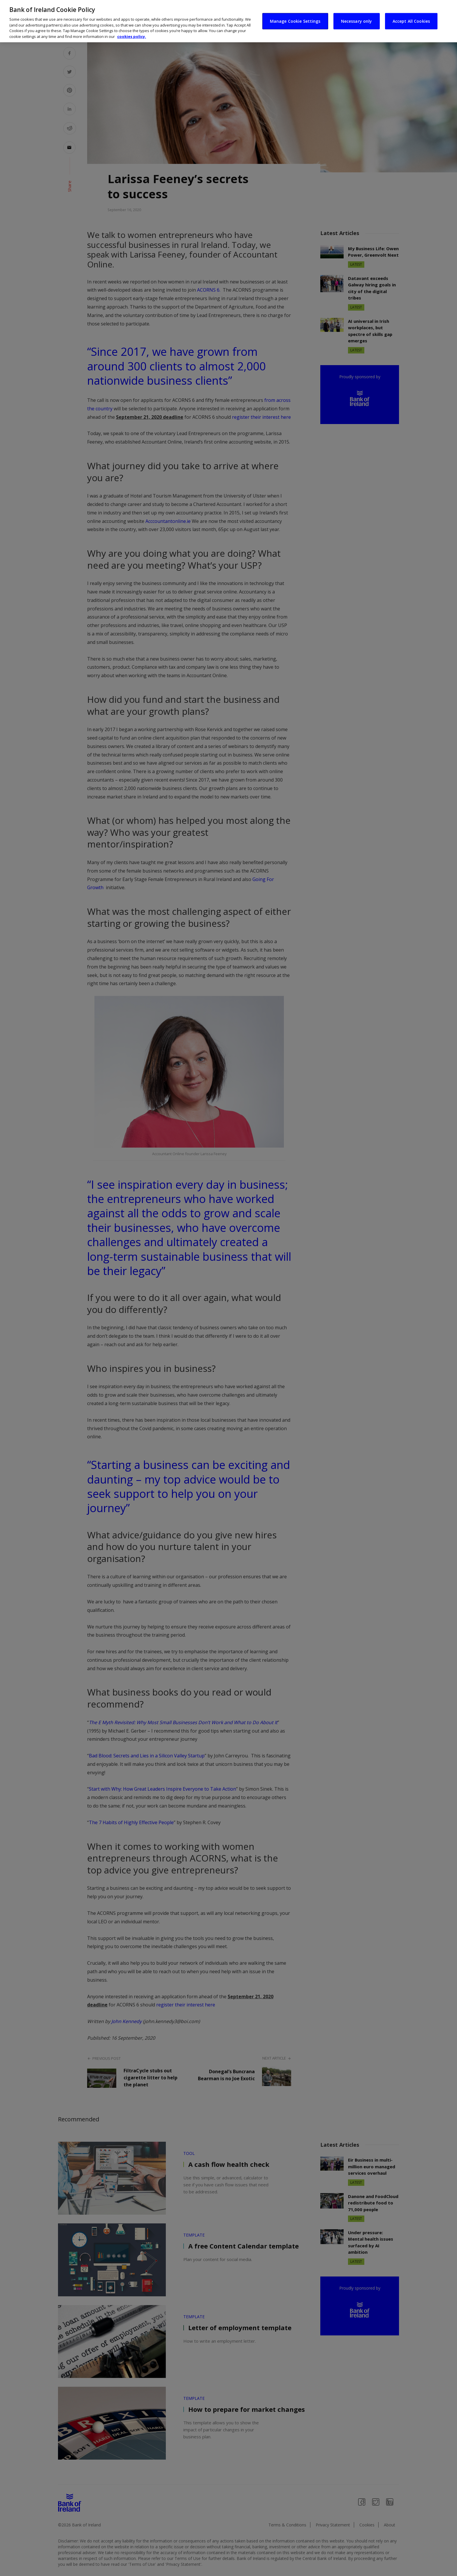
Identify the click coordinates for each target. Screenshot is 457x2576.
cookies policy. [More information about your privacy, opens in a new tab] (131, 36)
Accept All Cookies (411, 21)
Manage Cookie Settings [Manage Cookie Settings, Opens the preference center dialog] (295, 21)
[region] (228, 21)
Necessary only (356, 21)
